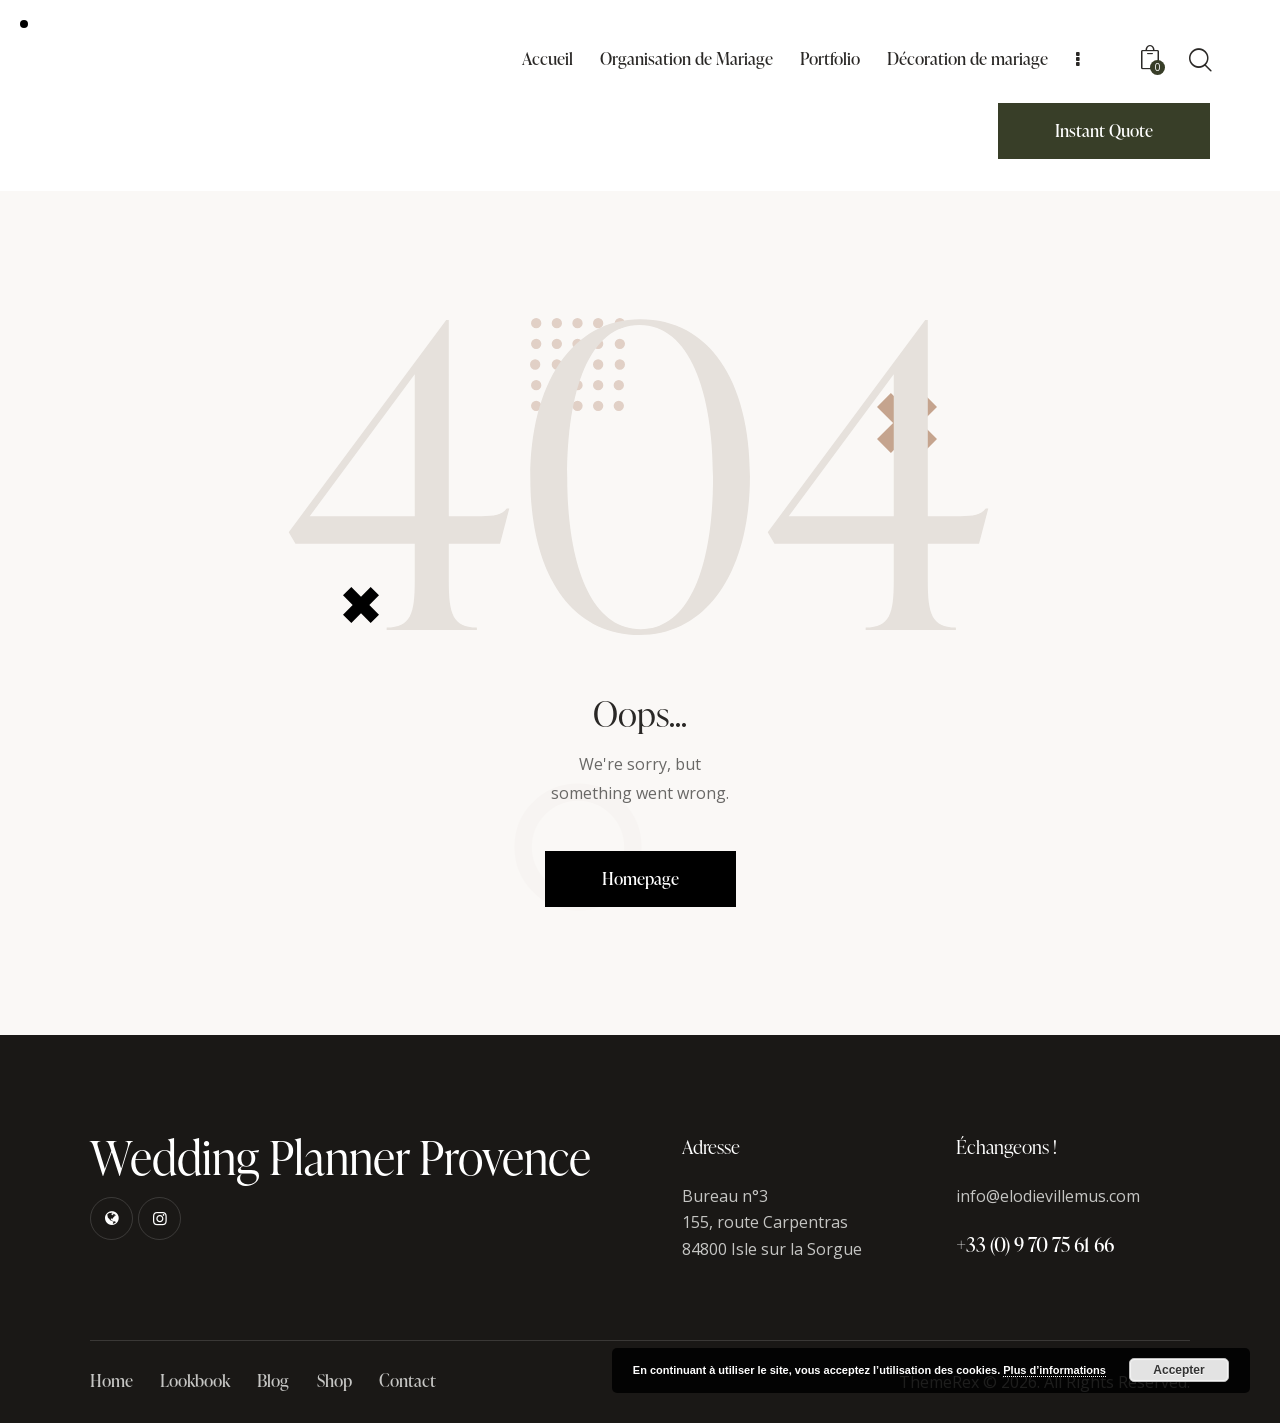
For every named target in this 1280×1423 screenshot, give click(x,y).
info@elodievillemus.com (1048, 1196)
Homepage (640, 878)
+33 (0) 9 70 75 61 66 (1035, 1244)
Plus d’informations (1054, 1370)
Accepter (1178, 1370)
